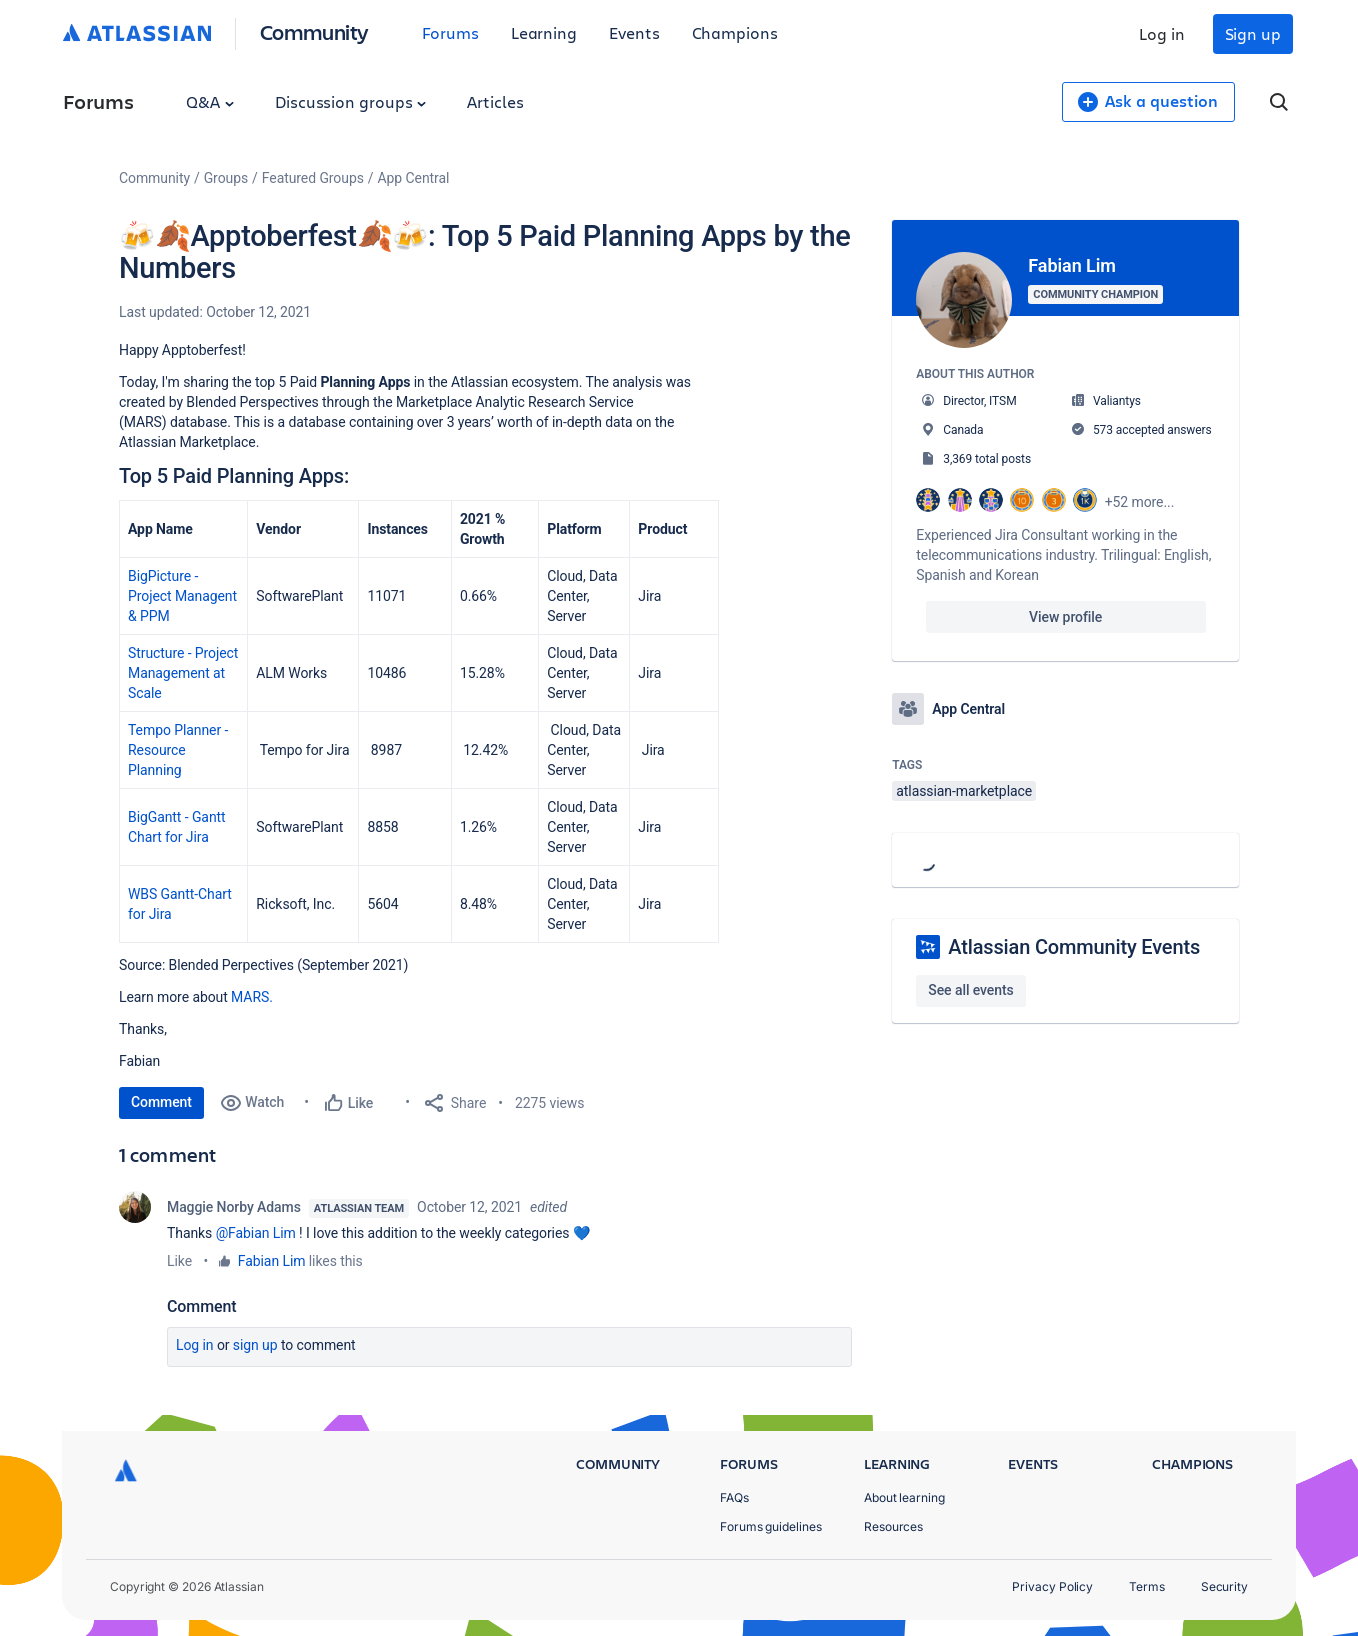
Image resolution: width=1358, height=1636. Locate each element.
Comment (161, 1102)
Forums (450, 32)
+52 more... (1140, 502)
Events (634, 32)
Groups (226, 178)
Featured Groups (313, 178)
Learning (544, 32)
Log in (1162, 33)
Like (179, 1261)
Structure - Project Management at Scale (183, 673)
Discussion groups (351, 101)
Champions (735, 32)
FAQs (734, 1497)
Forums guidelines (771, 1526)
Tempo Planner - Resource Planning (178, 750)
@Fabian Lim (256, 1233)
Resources (893, 1526)
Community (314, 31)
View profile (1065, 617)
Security (1224, 1586)
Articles (495, 101)
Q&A (210, 101)
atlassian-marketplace (964, 791)
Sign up (1253, 33)
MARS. (252, 997)
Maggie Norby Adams (234, 1207)
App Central (414, 178)
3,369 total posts (987, 459)
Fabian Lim (272, 1261)
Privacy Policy (1052, 1586)
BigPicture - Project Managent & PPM (182, 596)
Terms (1147, 1586)
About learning (904, 1497)
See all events (970, 990)
